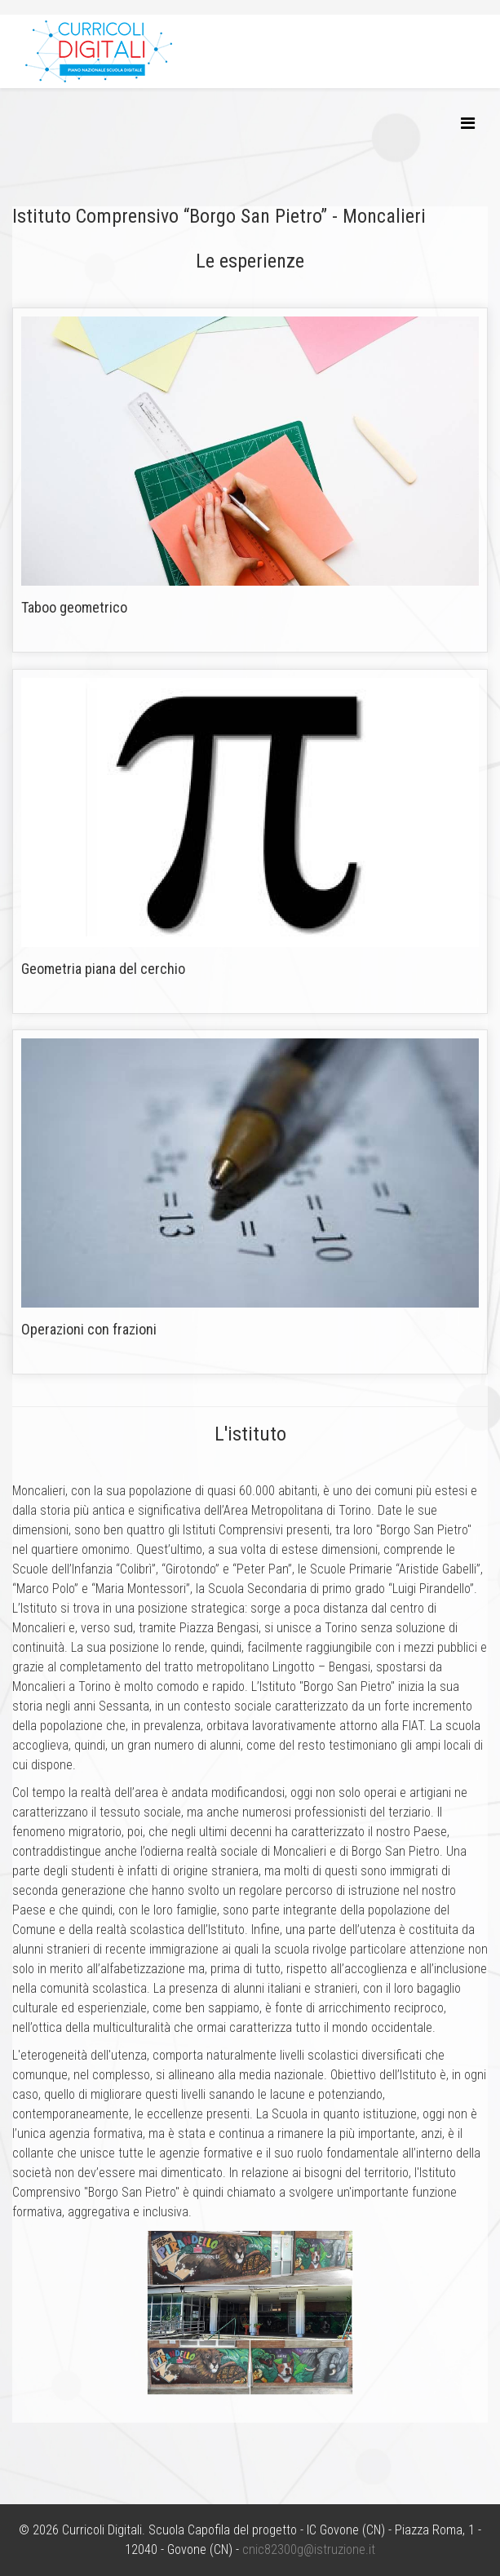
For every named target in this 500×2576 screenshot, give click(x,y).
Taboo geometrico (74, 607)
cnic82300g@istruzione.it (308, 2549)
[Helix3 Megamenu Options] (468, 123)
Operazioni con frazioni (89, 1329)
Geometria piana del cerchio (103, 968)
